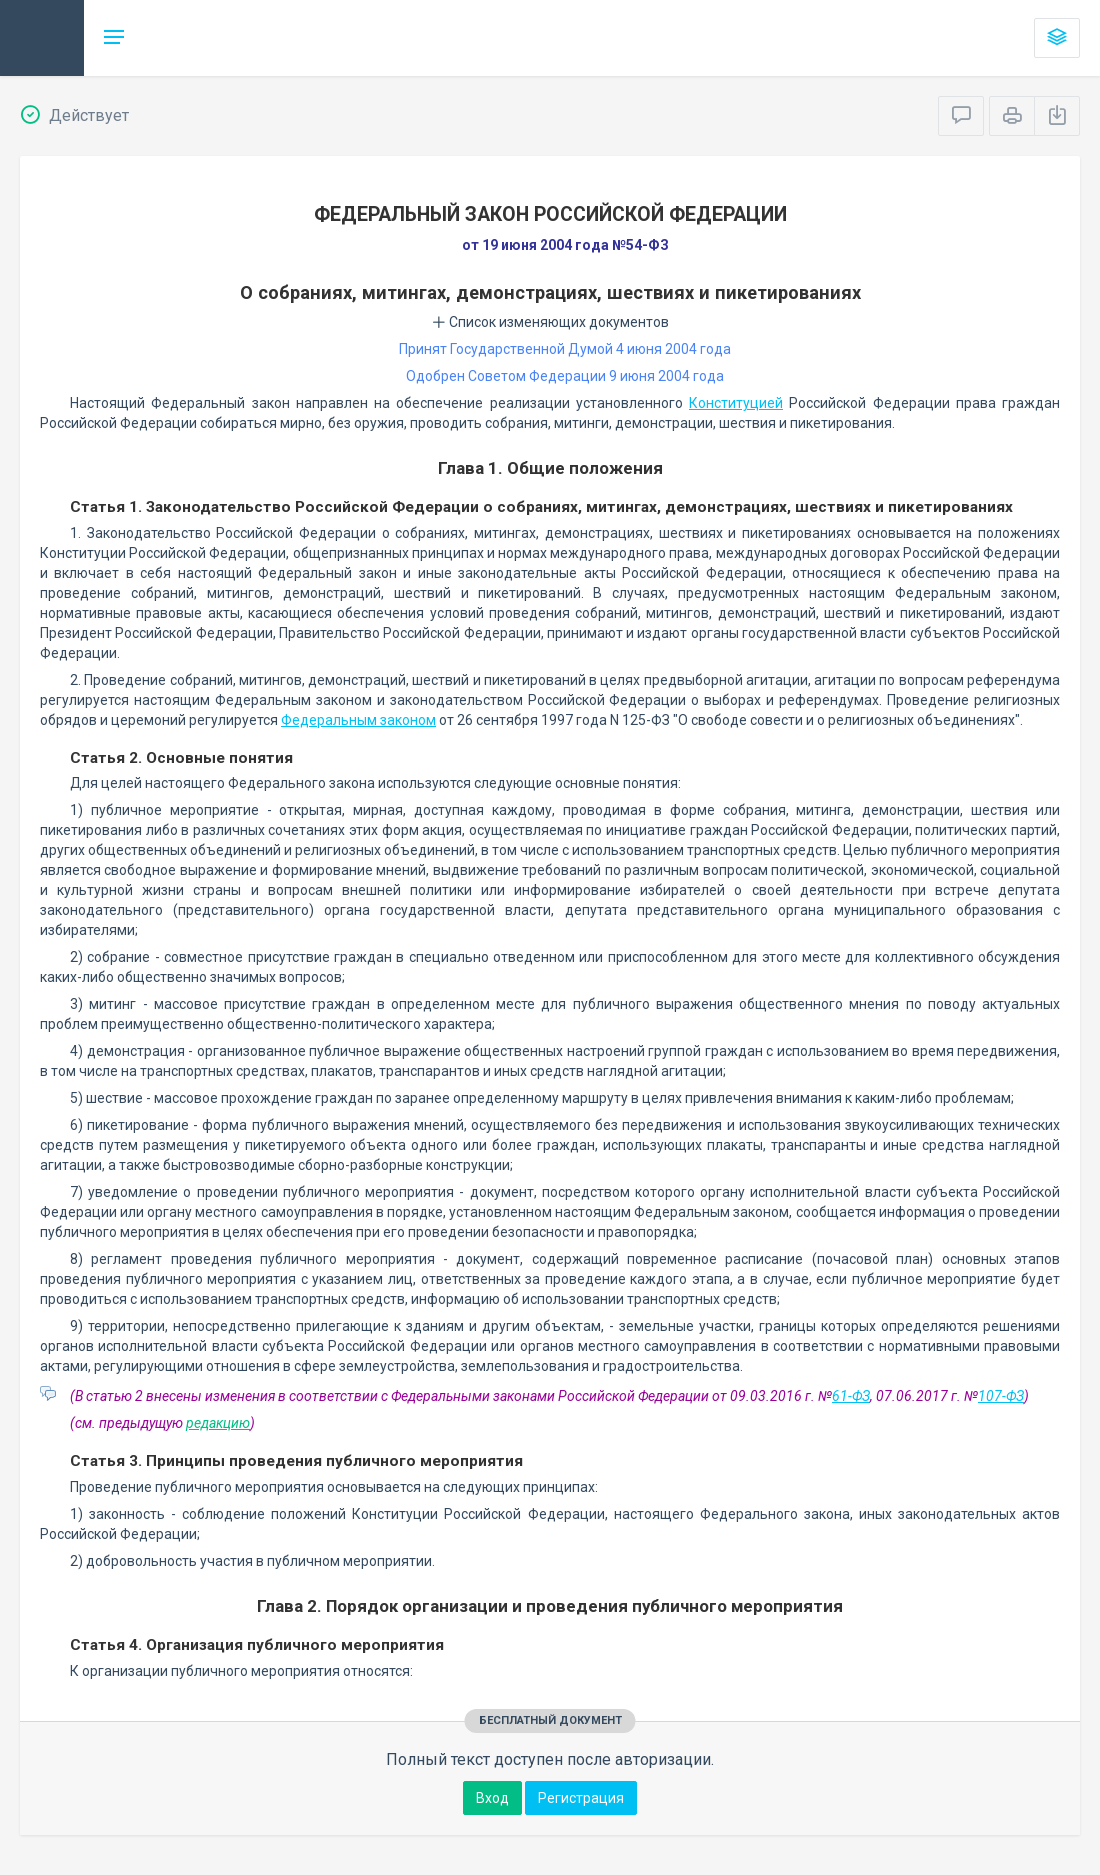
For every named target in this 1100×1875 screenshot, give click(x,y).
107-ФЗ (1001, 1396)
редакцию (218, 1423)
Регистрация (581, 1798)
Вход (492, 1798)
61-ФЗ (851, 1396)
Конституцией (736, 403)
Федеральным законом (358, 720)
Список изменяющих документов (550, 322)
